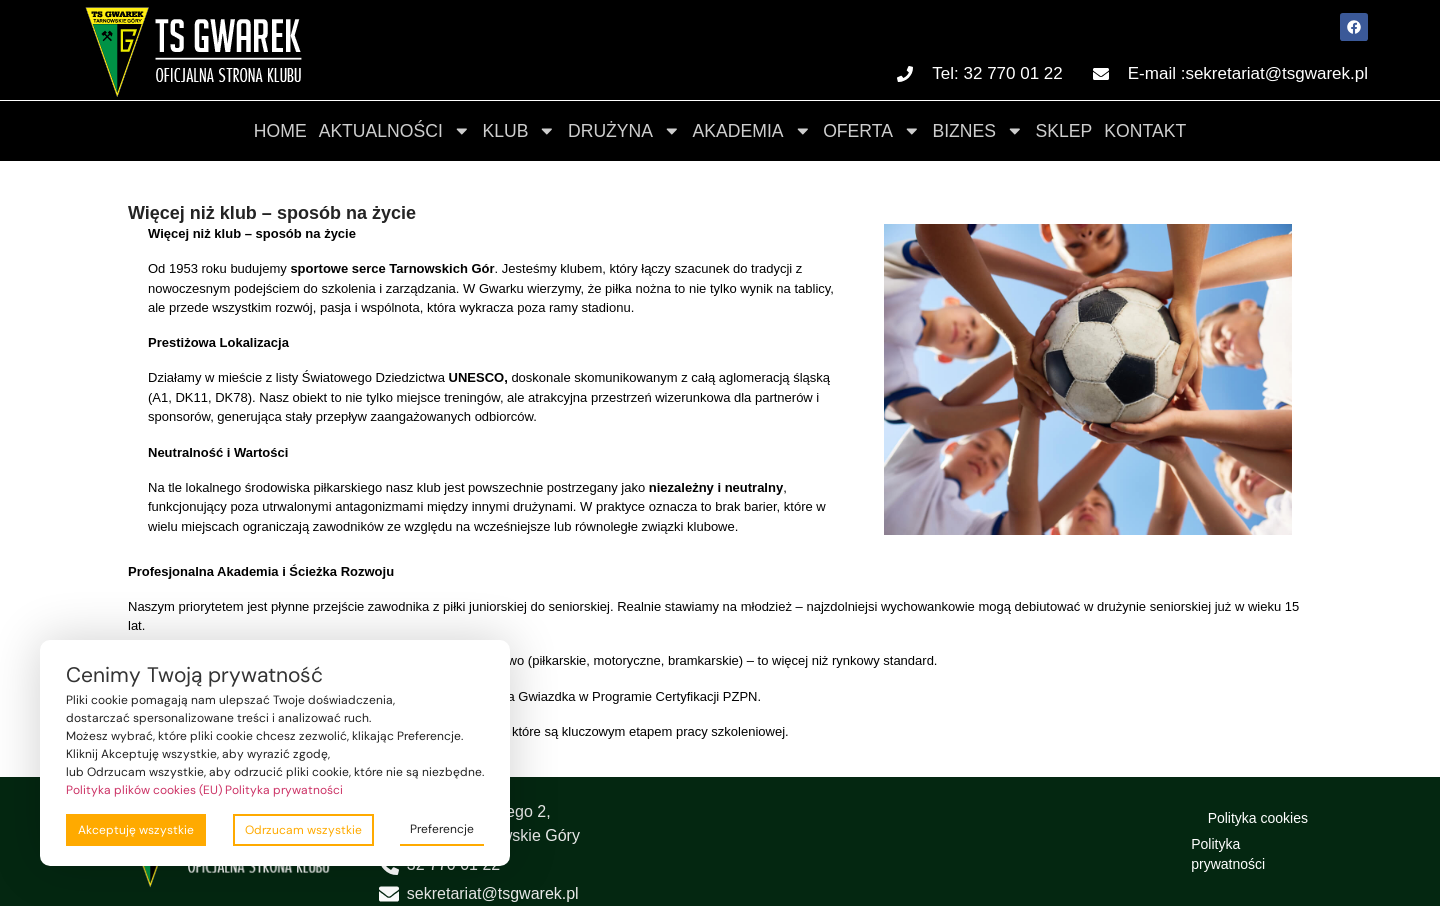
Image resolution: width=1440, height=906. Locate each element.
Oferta (871, 131)
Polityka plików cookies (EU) (144, 790)
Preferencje (442, 829)
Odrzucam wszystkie (303, 830)
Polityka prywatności (1228, 854)
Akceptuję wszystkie (136, 830)
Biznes (977, 131)
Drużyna (624, 131)
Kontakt (1145, 131)
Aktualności (395, 131)
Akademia (752, 131)
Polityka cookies (1258, 818)
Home (280, 131)
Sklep (1064, 131)
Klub (519, 131)
